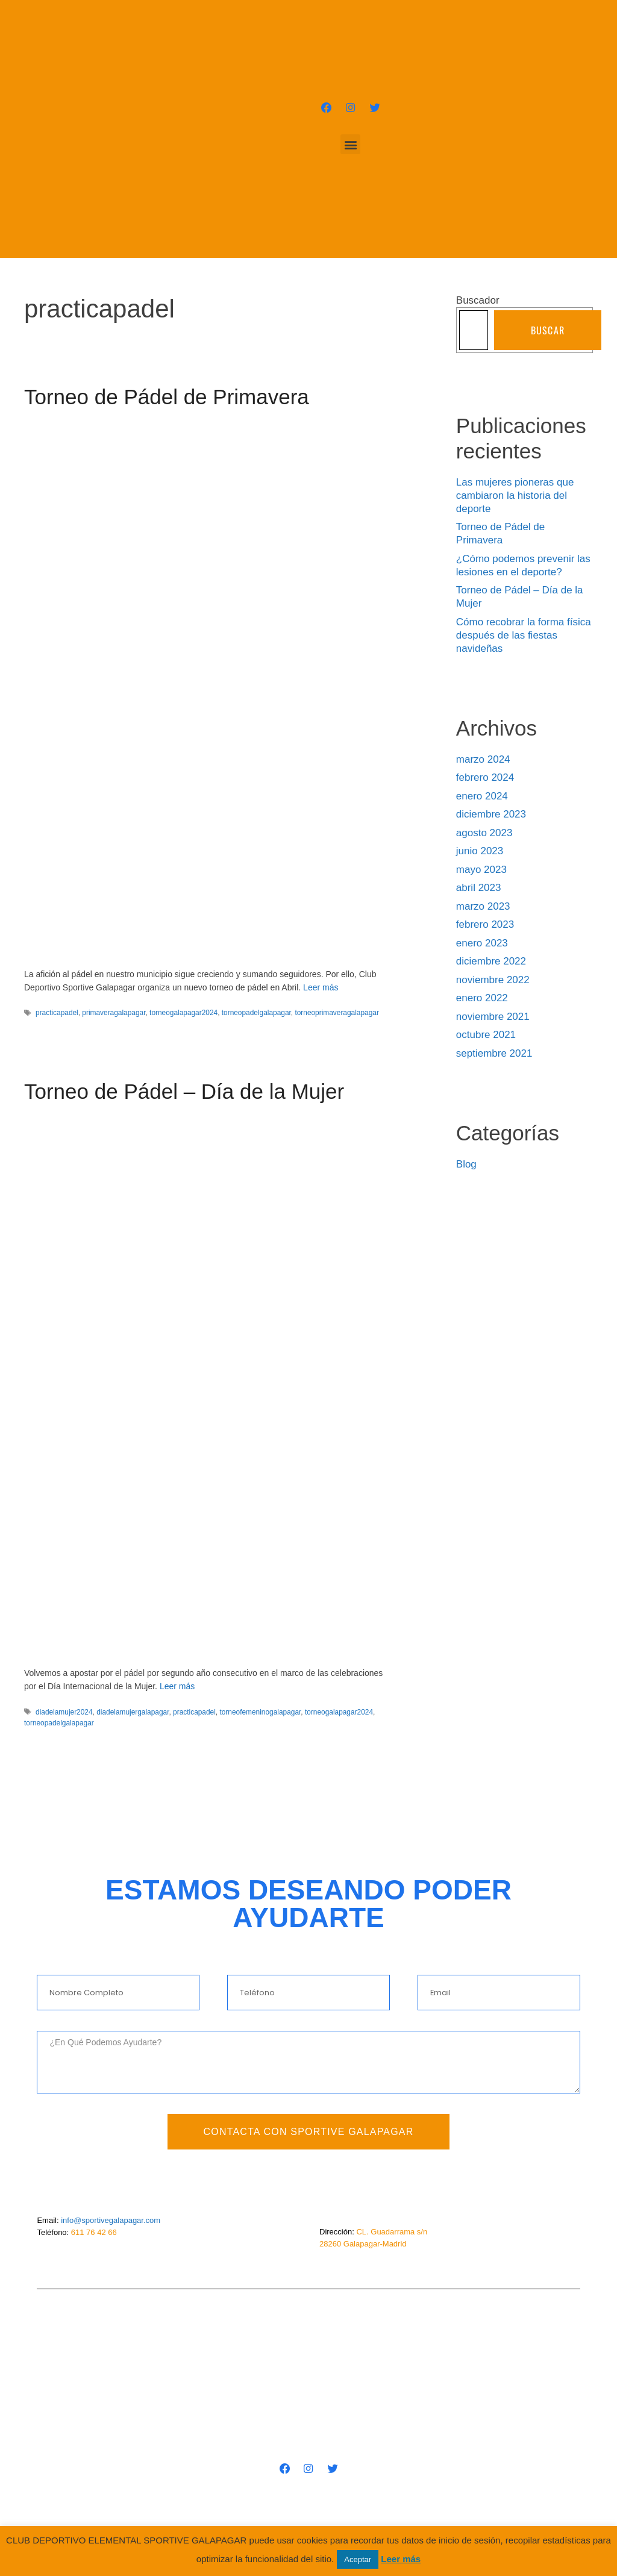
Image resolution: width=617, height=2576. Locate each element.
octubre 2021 (486, 1034)
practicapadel (57, 1012)
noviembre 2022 (493, 980)
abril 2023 (478, 887)
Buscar (548, 330)
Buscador (478, 300)
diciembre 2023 (491, 814)
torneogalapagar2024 (183, 1012)
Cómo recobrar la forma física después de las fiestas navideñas (523, 635)
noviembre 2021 (493, 1016)
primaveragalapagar (113, 1012)
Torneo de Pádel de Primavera (166, 396)
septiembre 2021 (494, 1053)
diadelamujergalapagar (132, 1712)
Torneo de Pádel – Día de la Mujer (184, 1091)
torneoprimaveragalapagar (336, 1012)
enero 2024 (482, 796)
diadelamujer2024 (64, 1712)
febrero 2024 (485, 777)
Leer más (320, 987)
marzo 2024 (483, 759)
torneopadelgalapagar (256, 1012)
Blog (466, 1164)
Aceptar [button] (357, 2559)
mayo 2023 (481, 869)
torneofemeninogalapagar (260, 1712)
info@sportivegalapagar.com (110, 2220)
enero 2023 (482, 943)
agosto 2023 (484, 833)
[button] (350, 145)
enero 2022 (482, 998)
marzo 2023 (483, 906)
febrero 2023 (485, 924)
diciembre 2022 (491, 961)
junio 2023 (479, 851)
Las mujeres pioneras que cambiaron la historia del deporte (515, 495)
